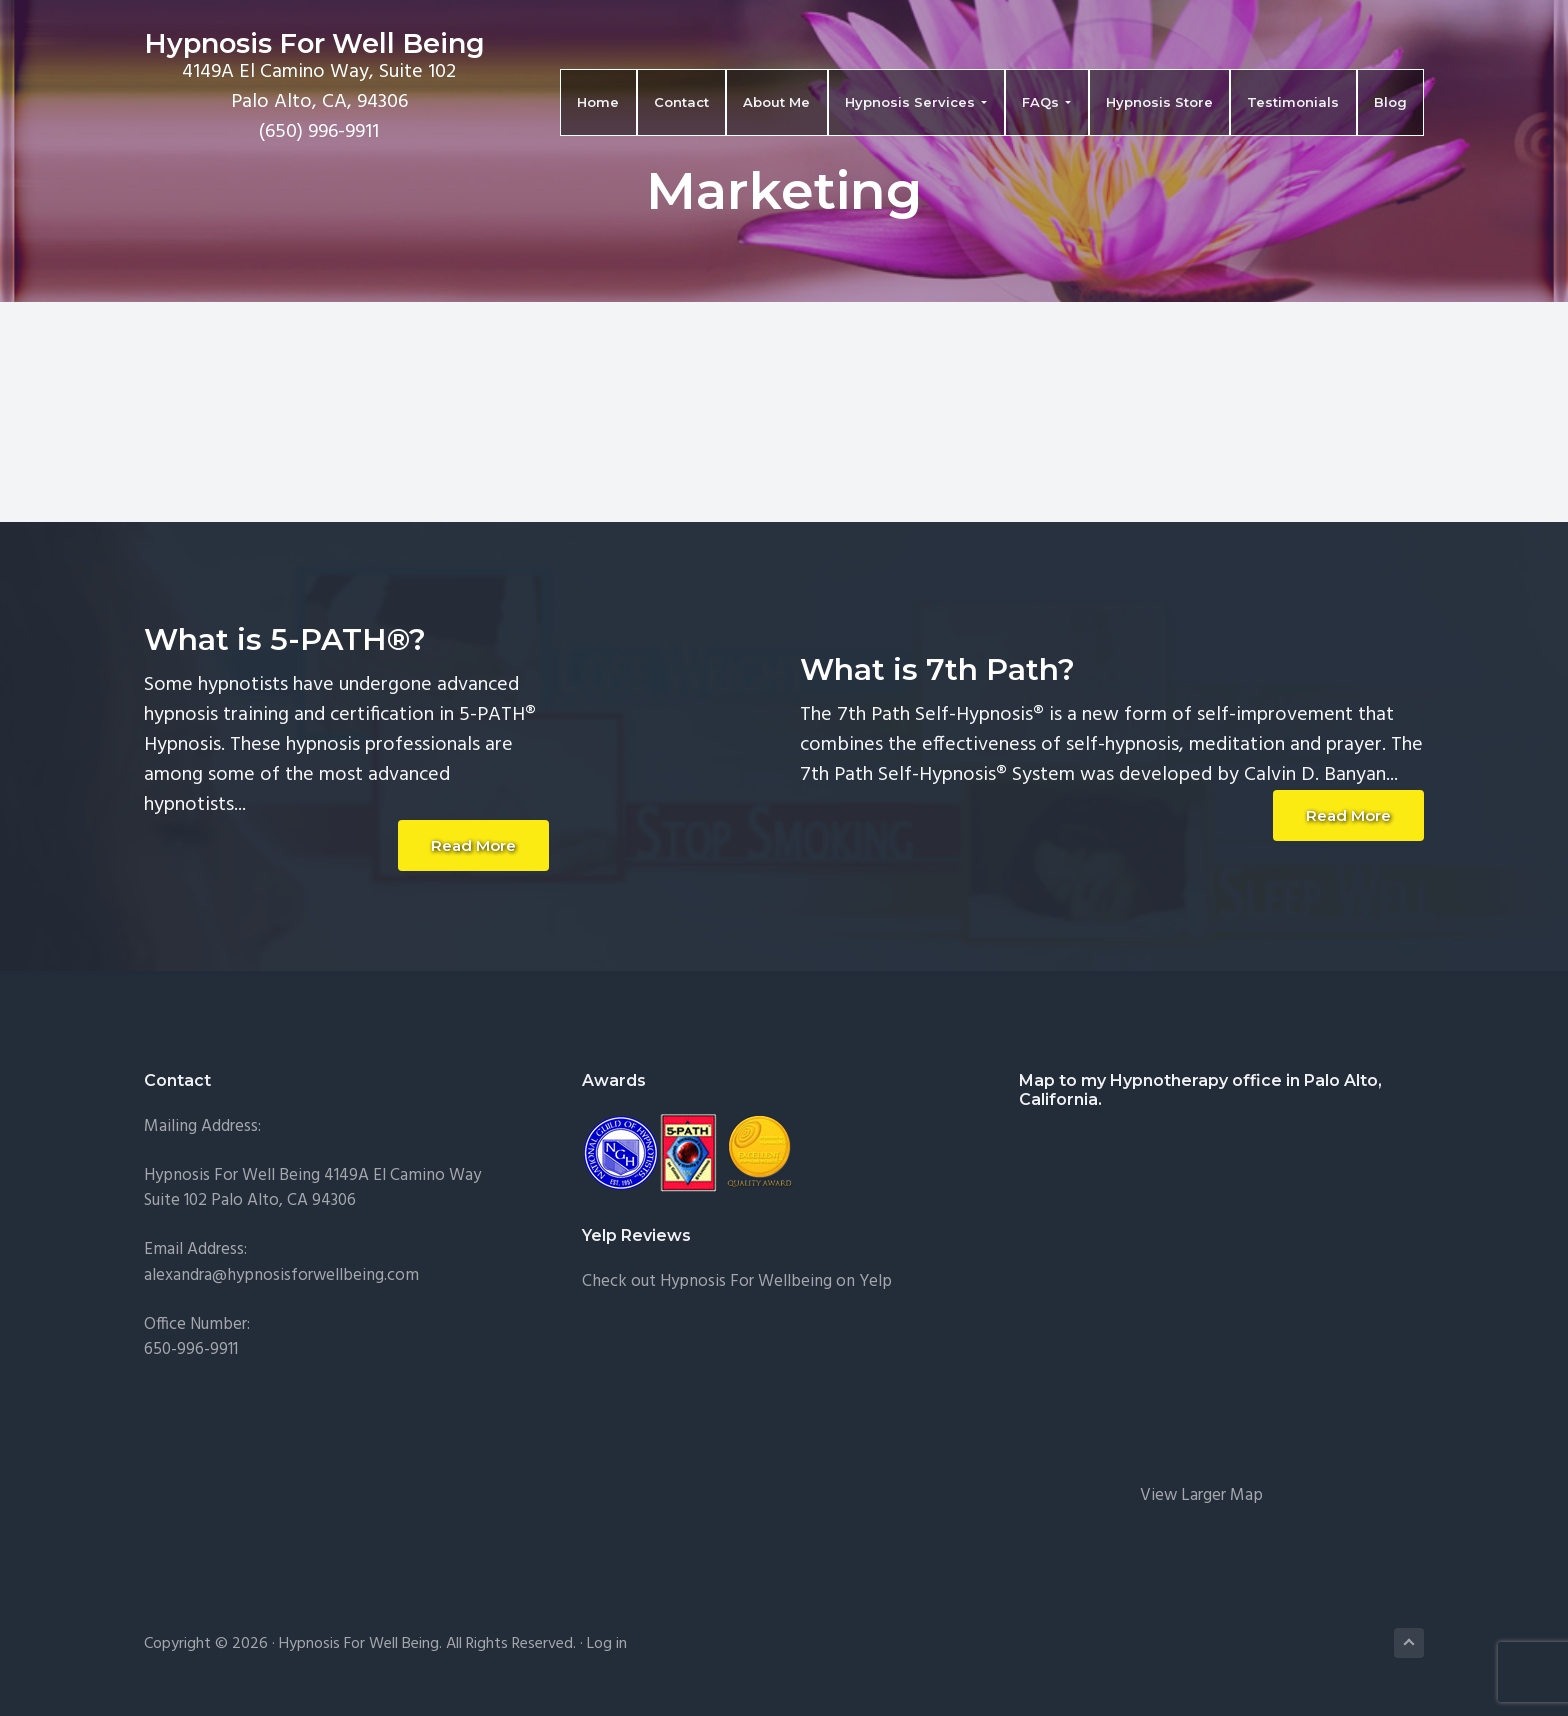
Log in (607, 1644)
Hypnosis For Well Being (314, 43)
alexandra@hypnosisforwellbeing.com (281, 1275)
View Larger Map (1201, 1495)
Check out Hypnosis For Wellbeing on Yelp (737, 1281)
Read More (473, 845)
